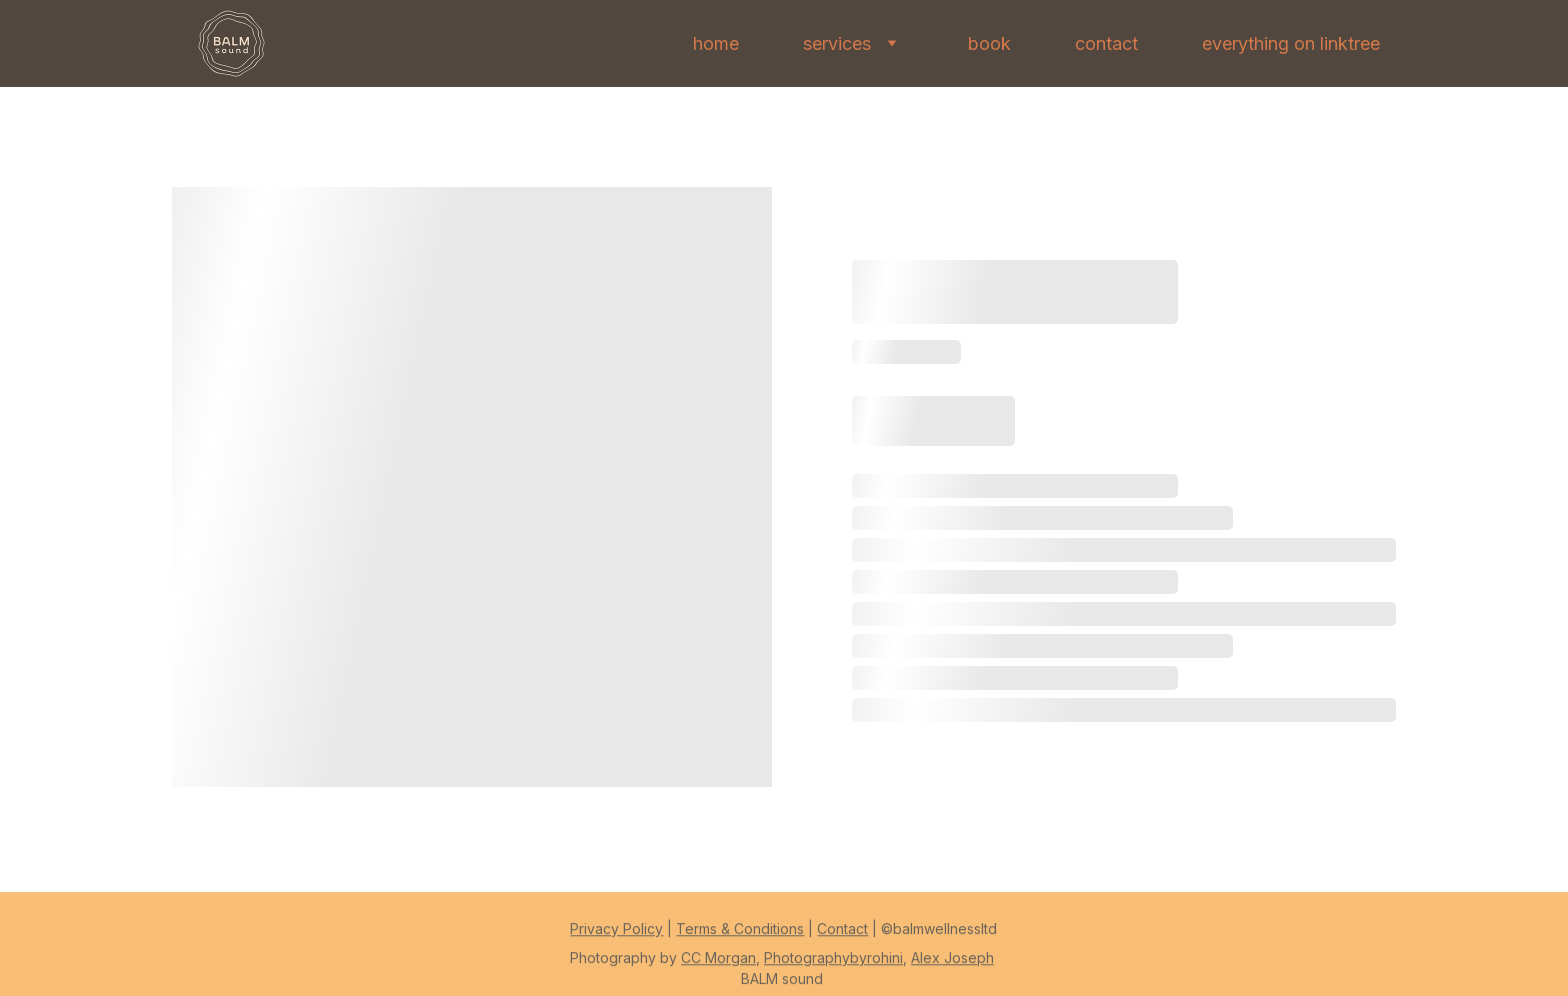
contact (1106, 43)
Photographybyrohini (833, 962)
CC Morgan (718, 962)
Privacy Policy (616, 933)
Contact (842, 933)
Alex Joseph (952, 962)
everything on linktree (1291, 43)
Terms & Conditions (740, 933)
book (989, 43)
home (716, 43)
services (837, 43)
